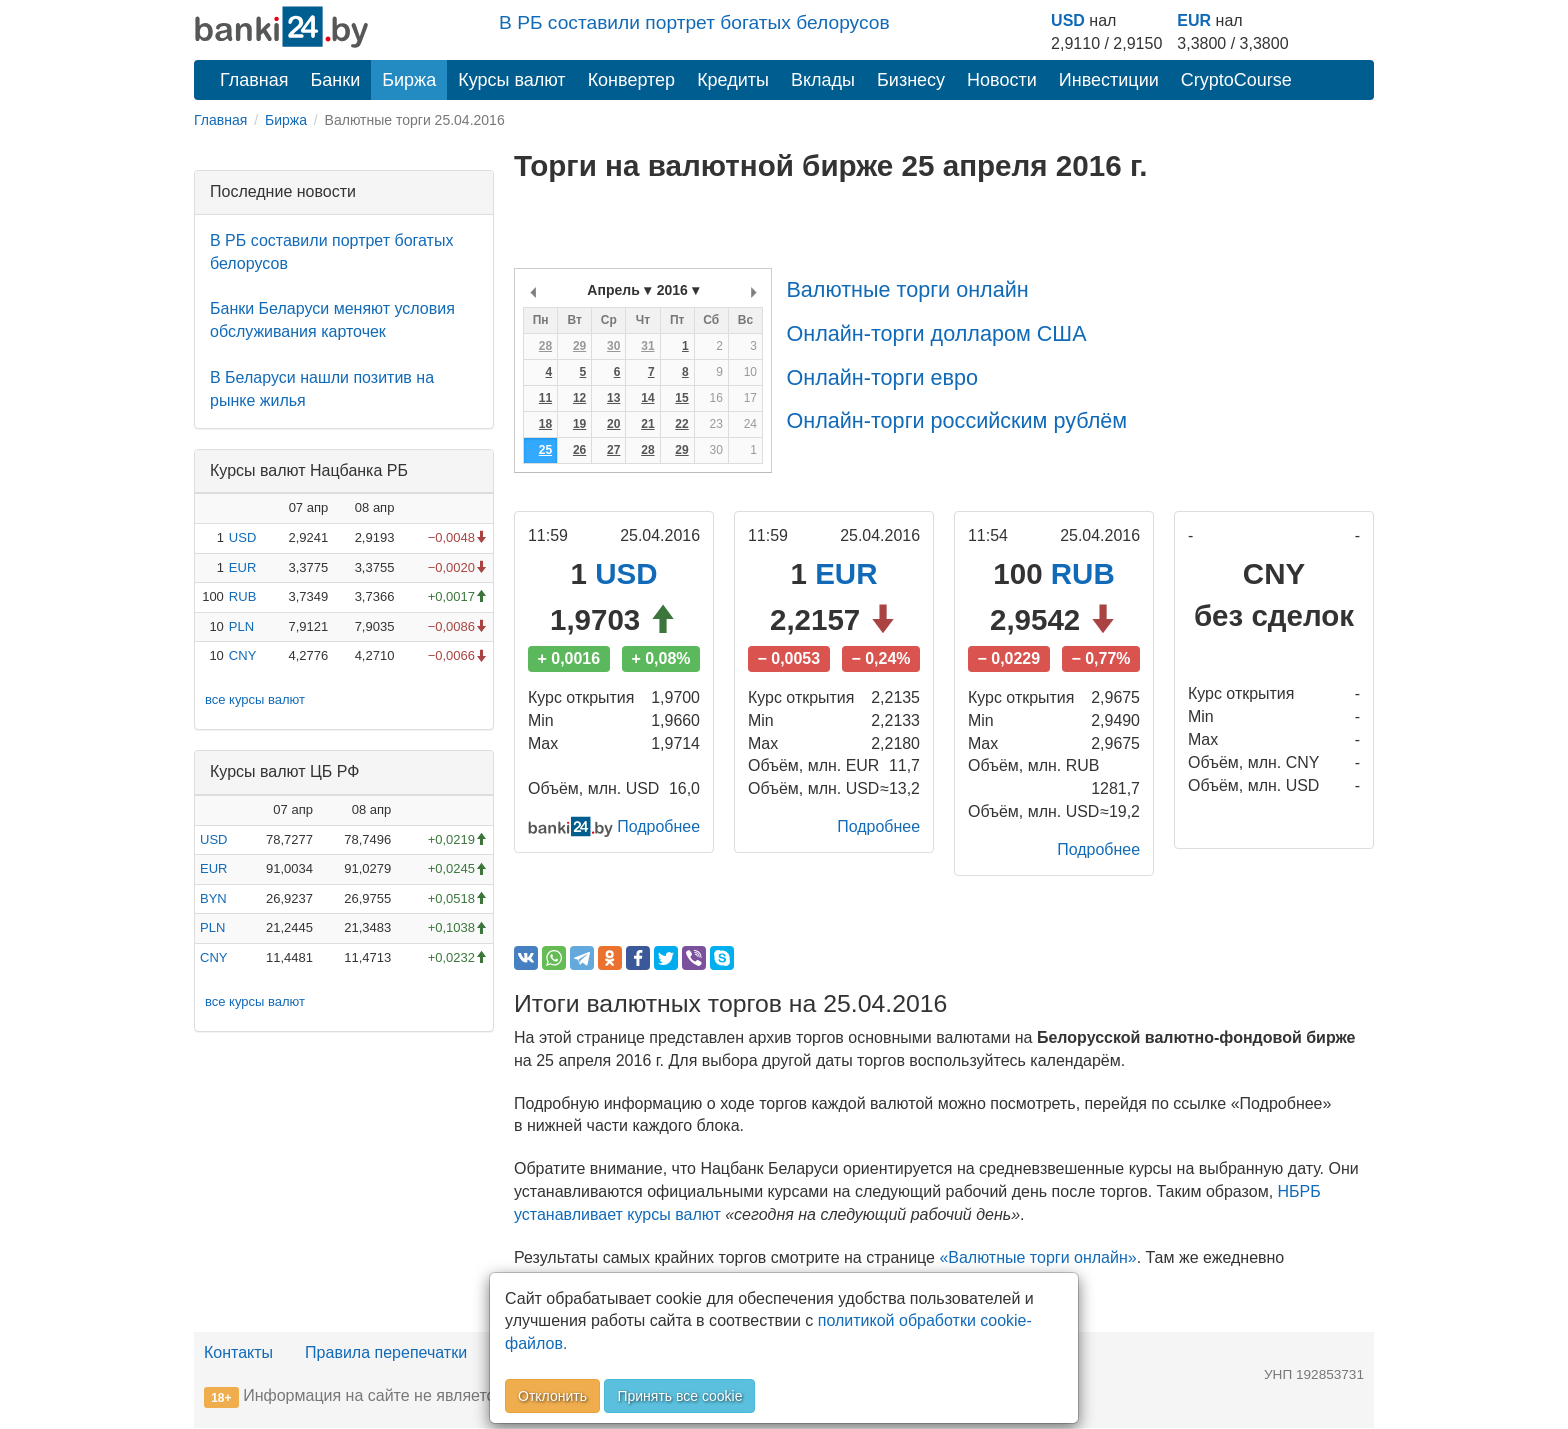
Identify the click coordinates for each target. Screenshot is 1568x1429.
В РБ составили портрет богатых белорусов (694, 22)
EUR (1194, 20)
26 (579, 450)
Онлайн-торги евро (882, 377)
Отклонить (552, 1396)
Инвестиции (1109, 80)
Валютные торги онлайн (907, 289)
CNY (242, 655)
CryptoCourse (1236, 80)
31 (647, 346)
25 (545, 450)
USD (1068, 20)
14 (647, 398)
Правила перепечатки (386, 1353)
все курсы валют (255, 699)
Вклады (823, 80)
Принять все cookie (679, 1396)
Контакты (238, 1353)
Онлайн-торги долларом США (936, 333)
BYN (213, 898)
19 (579, 424)
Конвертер (632, 80)
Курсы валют (511, 80)
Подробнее (658, 826)
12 (579, 398)
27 (613, 450)
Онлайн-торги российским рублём (956, 420)
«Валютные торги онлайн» (1037, 1257)
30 (613, 346)
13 (613, 398)
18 (545, 424)
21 (647, 424)
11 (545, 398)
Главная (254, 80)
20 (613, 424)
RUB (242, 596)
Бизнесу (911, 80)
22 (681, 424)
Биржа (409, 80)
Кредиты (733, 80)
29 (579, 346)
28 (545, 346)
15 (681, 398)
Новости (1002, 80)
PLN (241, 626)
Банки (336, 80)
